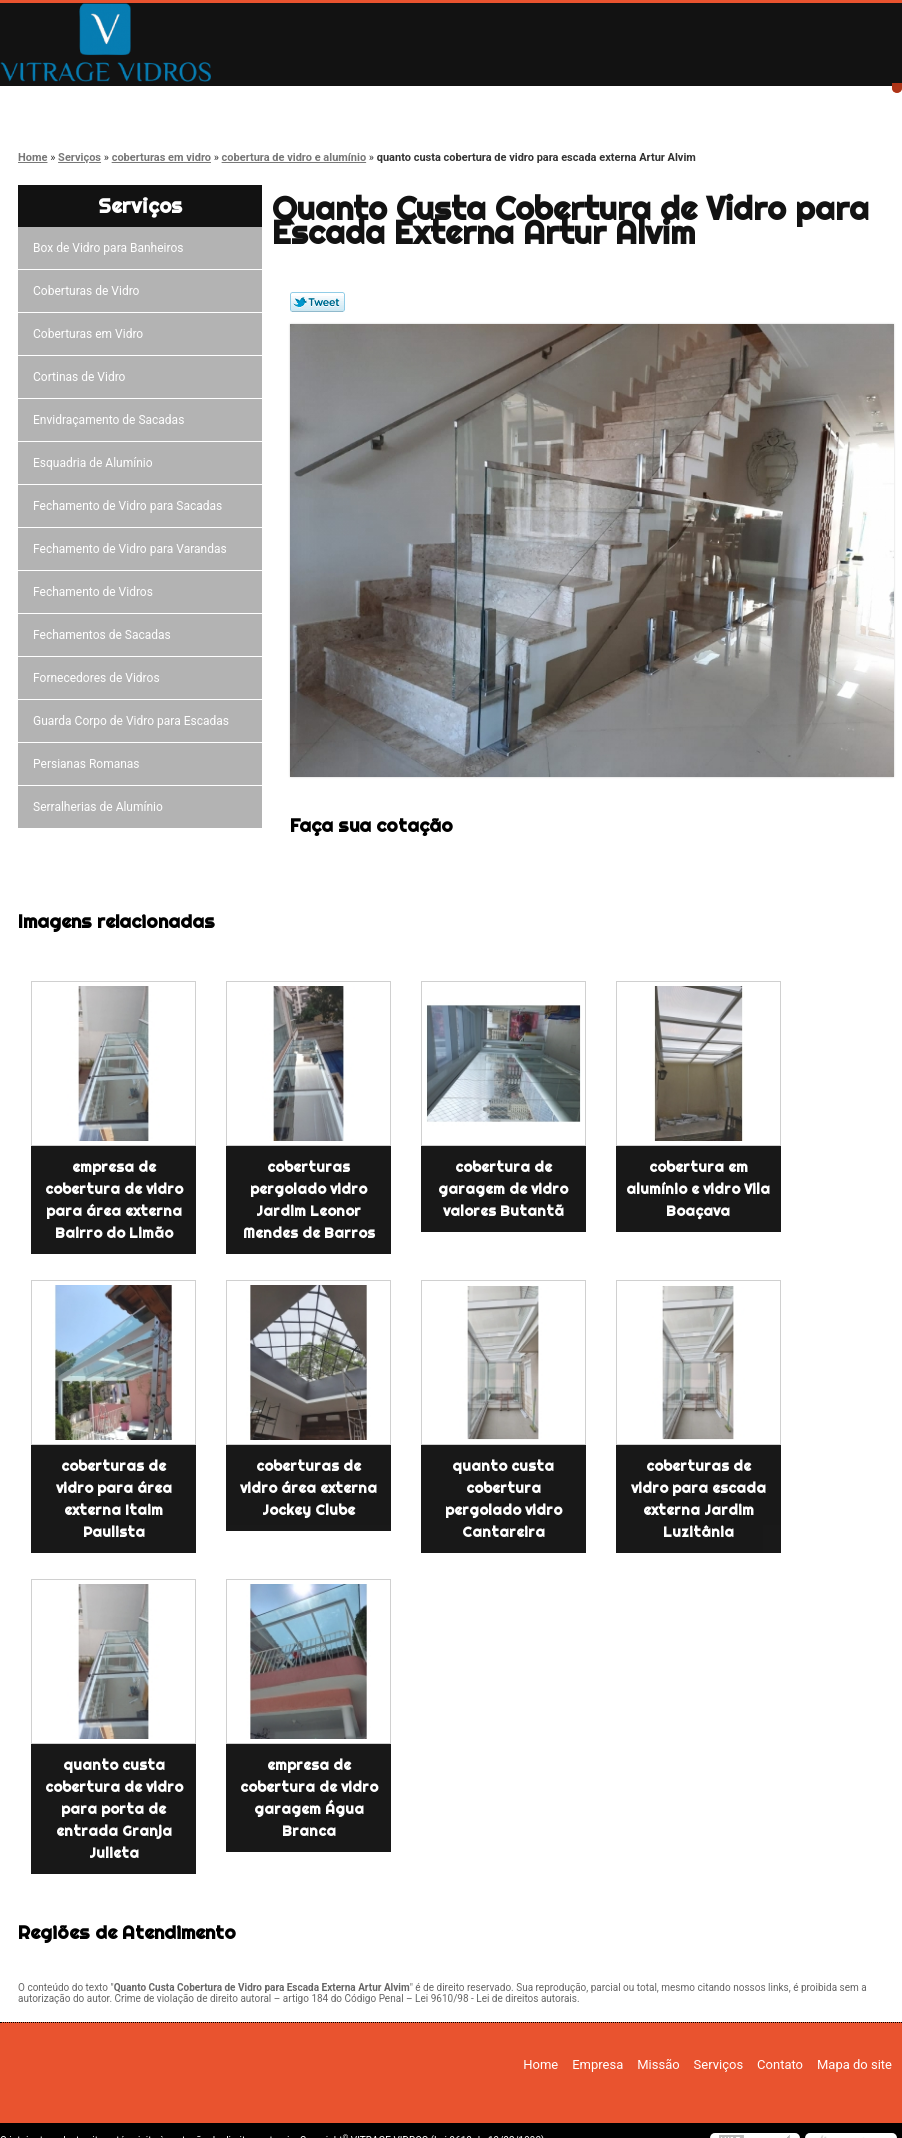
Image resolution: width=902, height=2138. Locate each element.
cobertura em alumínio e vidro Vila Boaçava (698, 1189)
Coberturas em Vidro (91, 334)
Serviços (496, 102)
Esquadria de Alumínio (96, 463)
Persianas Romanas (89, 764)
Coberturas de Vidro (89, 291)
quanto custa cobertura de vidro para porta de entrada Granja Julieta (114, 1809)
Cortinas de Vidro (82, 377)
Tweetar (317, 302)
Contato (639, 102)
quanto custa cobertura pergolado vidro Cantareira (503, 1499)
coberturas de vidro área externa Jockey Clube (308, 1488)
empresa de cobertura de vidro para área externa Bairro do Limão (114, 1200)
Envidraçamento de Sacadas (111, 420)
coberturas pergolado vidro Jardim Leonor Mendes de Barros (309, 1200)
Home (70, 102)
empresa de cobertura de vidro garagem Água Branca (309, 1798)
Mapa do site (854, 2064)
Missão (355, 102)
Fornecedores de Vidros (99, 678)
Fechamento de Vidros (96, 592)
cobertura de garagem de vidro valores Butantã (503, 1189)
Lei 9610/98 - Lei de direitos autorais (496, 1998)
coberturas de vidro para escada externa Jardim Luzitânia (698, 1499)
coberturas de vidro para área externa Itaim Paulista (114, 1499)
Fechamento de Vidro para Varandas (133, 549)
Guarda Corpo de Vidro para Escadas (134, 721)
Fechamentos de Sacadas (105, 635)
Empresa (212, 102)
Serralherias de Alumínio (101, 807)
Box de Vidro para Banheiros (111, 248)
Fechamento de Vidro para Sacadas (130, 506)
